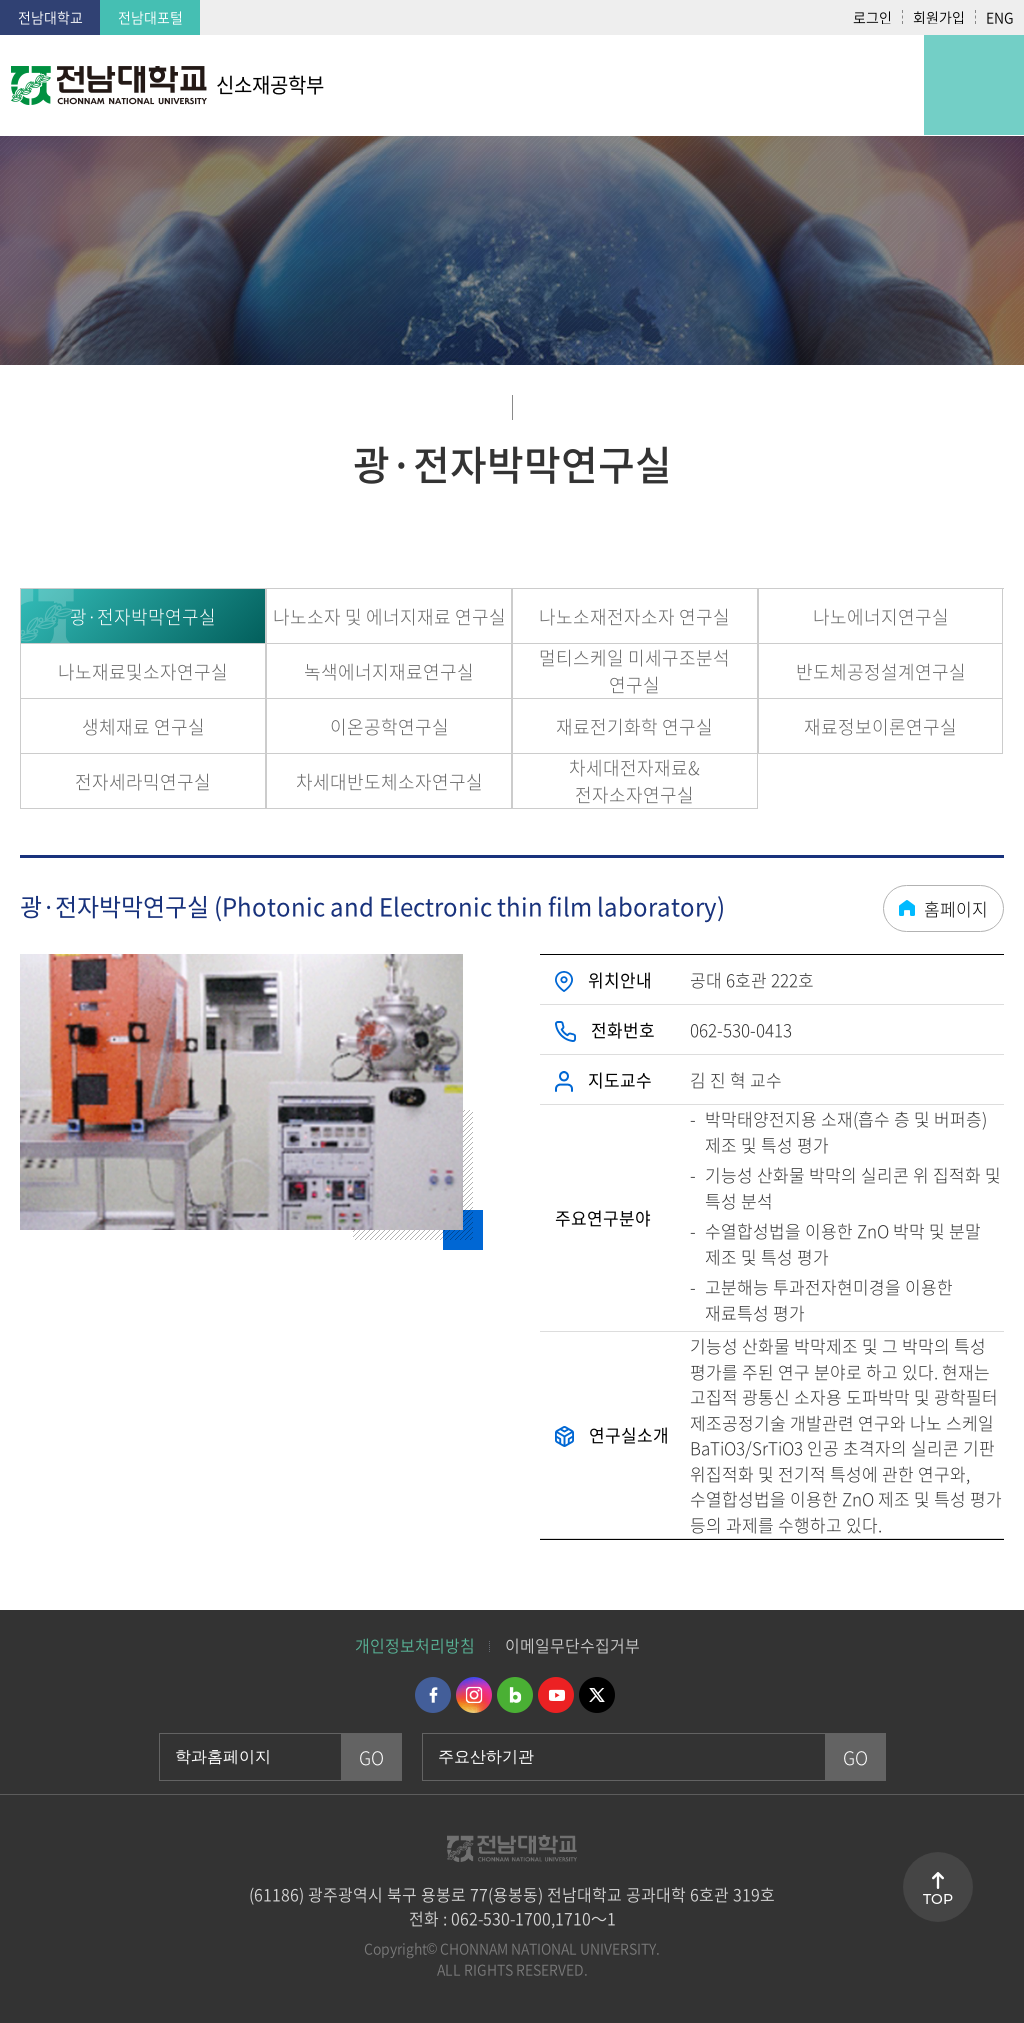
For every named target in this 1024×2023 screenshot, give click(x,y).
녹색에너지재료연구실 (389, 671)
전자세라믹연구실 (143, 781)
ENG (1000, 17)
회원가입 (939, 17)
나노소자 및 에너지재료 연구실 (389, 616)
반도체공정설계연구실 (881, 671)
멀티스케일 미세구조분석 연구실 (634, 671)
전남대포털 (150, 17)
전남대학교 (50, 17)
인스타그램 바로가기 (474, 1695)
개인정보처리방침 (415, 1645)
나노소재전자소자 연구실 (634, 616)
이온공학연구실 (389, 726)
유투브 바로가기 (556, 1695)
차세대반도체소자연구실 (389, 781)
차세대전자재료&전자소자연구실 (634, 781)
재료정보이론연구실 (880, 726)
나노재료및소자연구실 (143, 671)
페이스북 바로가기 (433, 1695)
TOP (938, 1899)
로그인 (872, 17)
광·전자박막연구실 (143, 616)
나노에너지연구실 (881, 616)
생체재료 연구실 (143, 726)
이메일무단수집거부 (572, 1645)
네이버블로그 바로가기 (515, 1695)
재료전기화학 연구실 (634, 726)
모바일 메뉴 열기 (974, 85)
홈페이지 (956, 908)
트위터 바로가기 (597, 1695)
